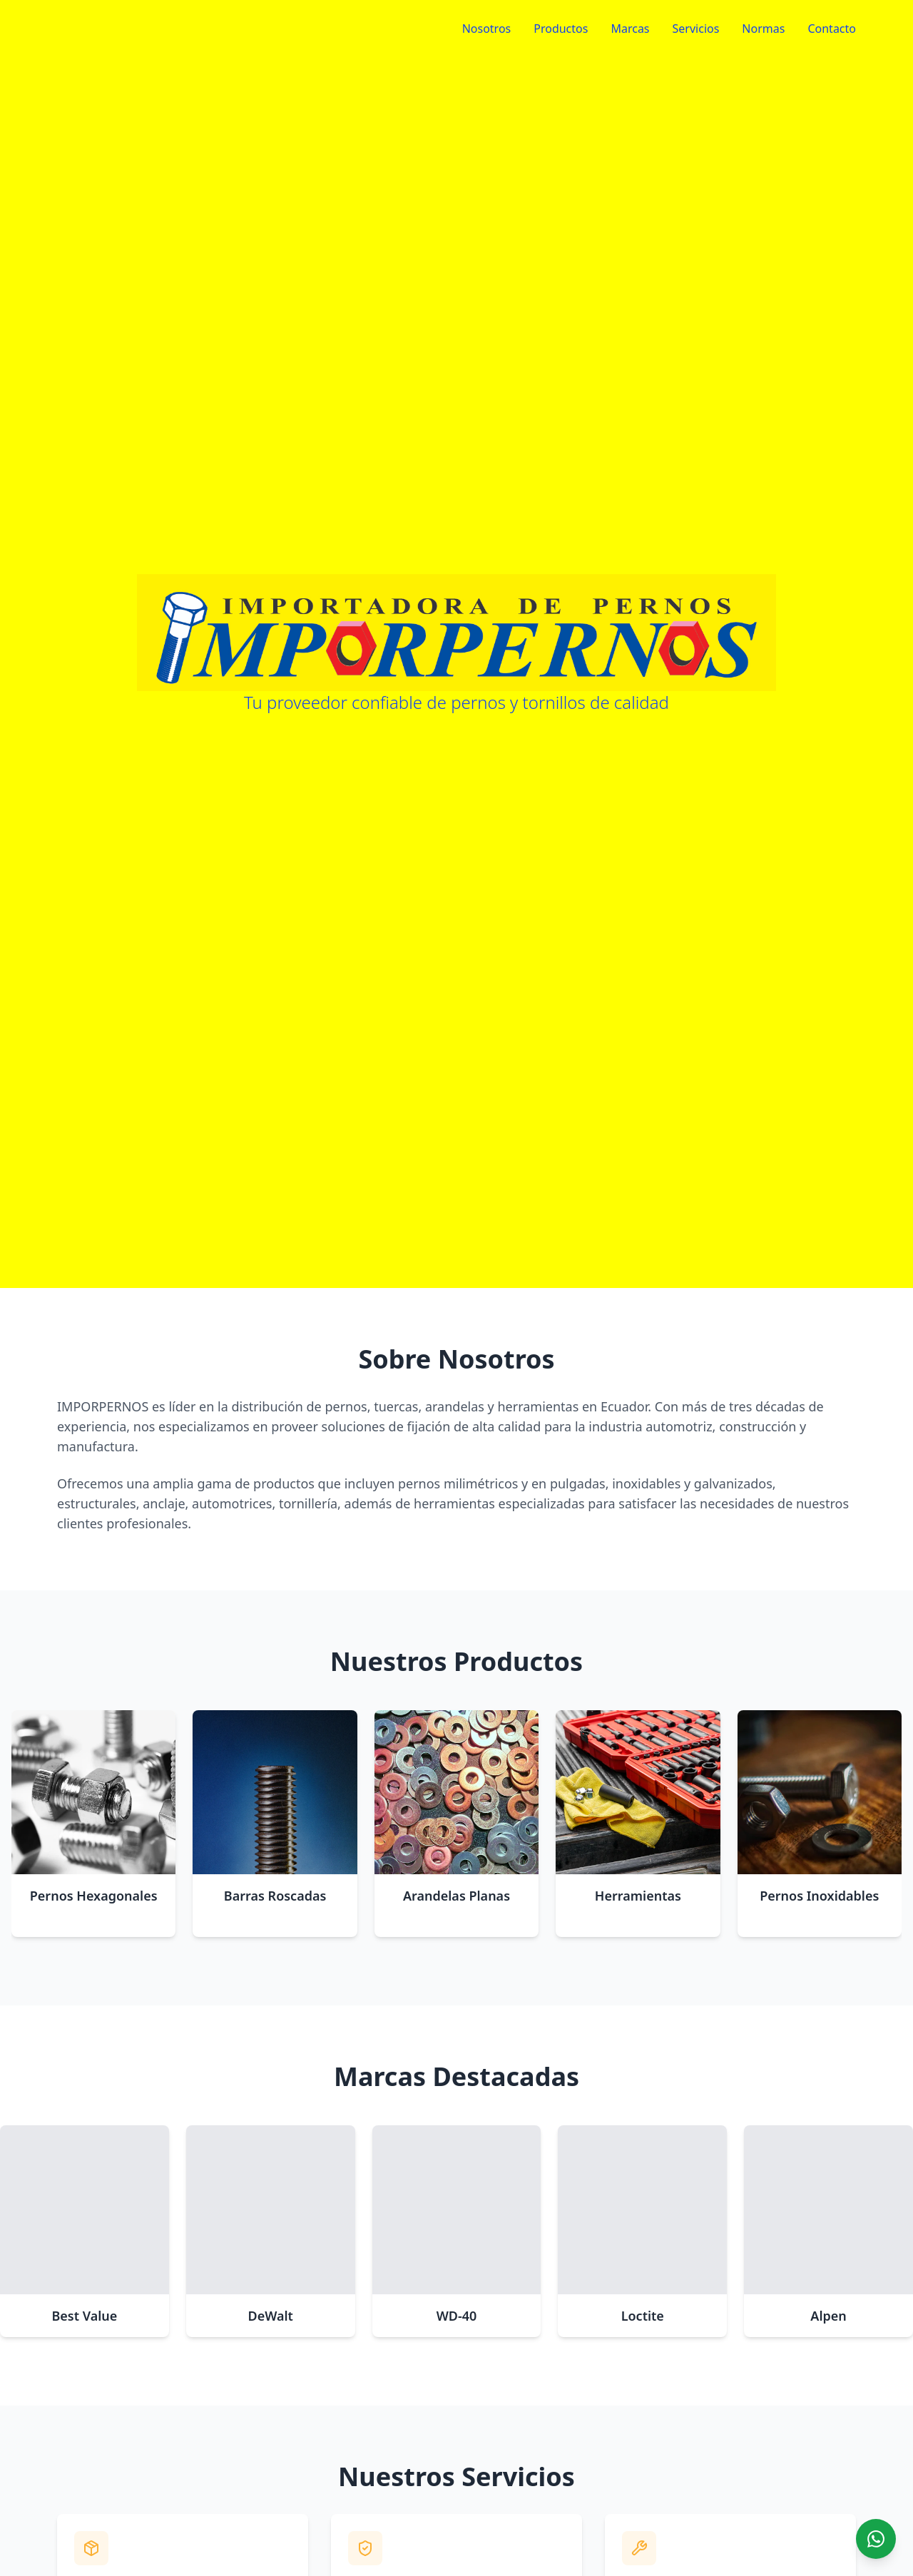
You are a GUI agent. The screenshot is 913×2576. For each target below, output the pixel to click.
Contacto (831, 28)
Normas (763, 28)
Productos (561, 28)
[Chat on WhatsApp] (876, 2539)
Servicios (696, 28)
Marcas (630, 28)
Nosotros (486, 28)
